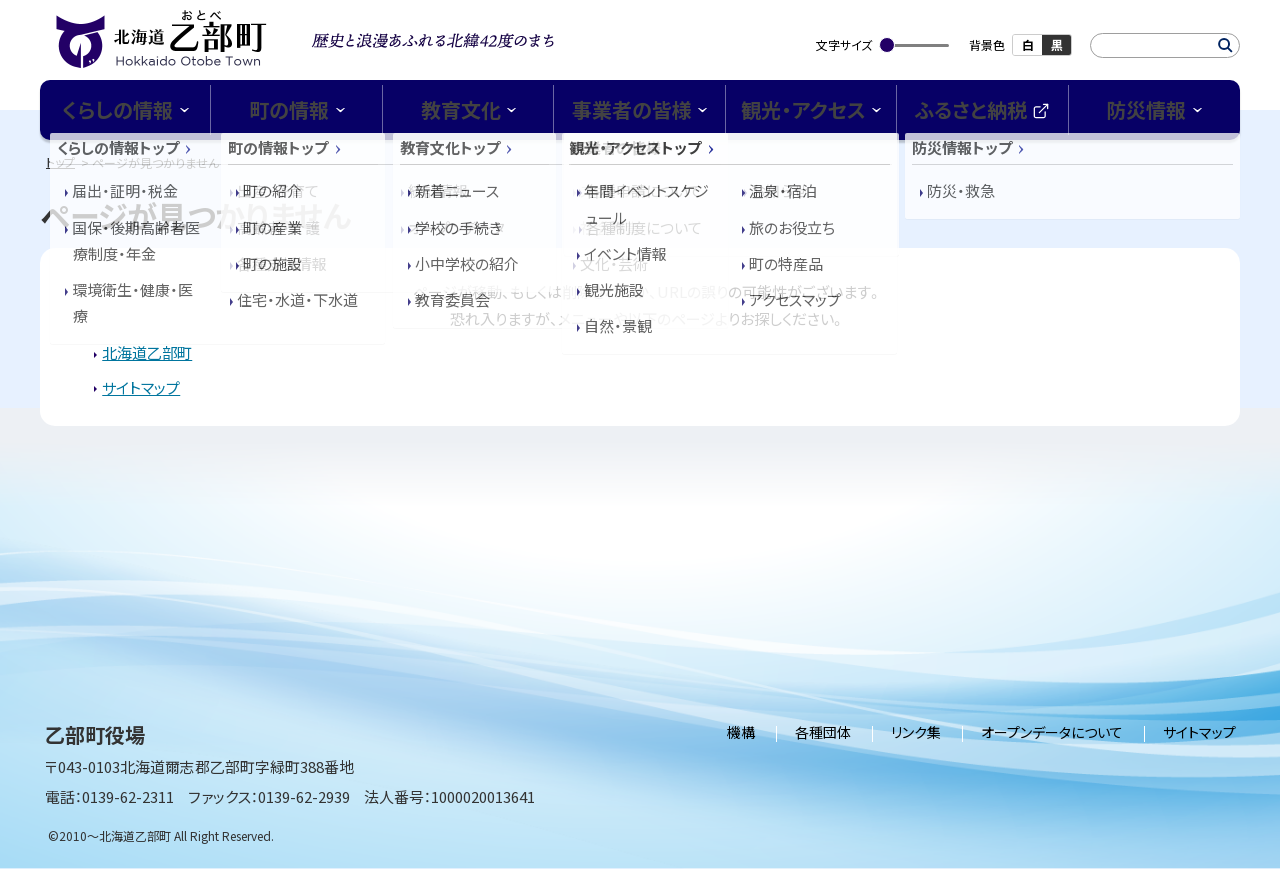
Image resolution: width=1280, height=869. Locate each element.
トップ (60, 161)
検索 (1225, 45)
